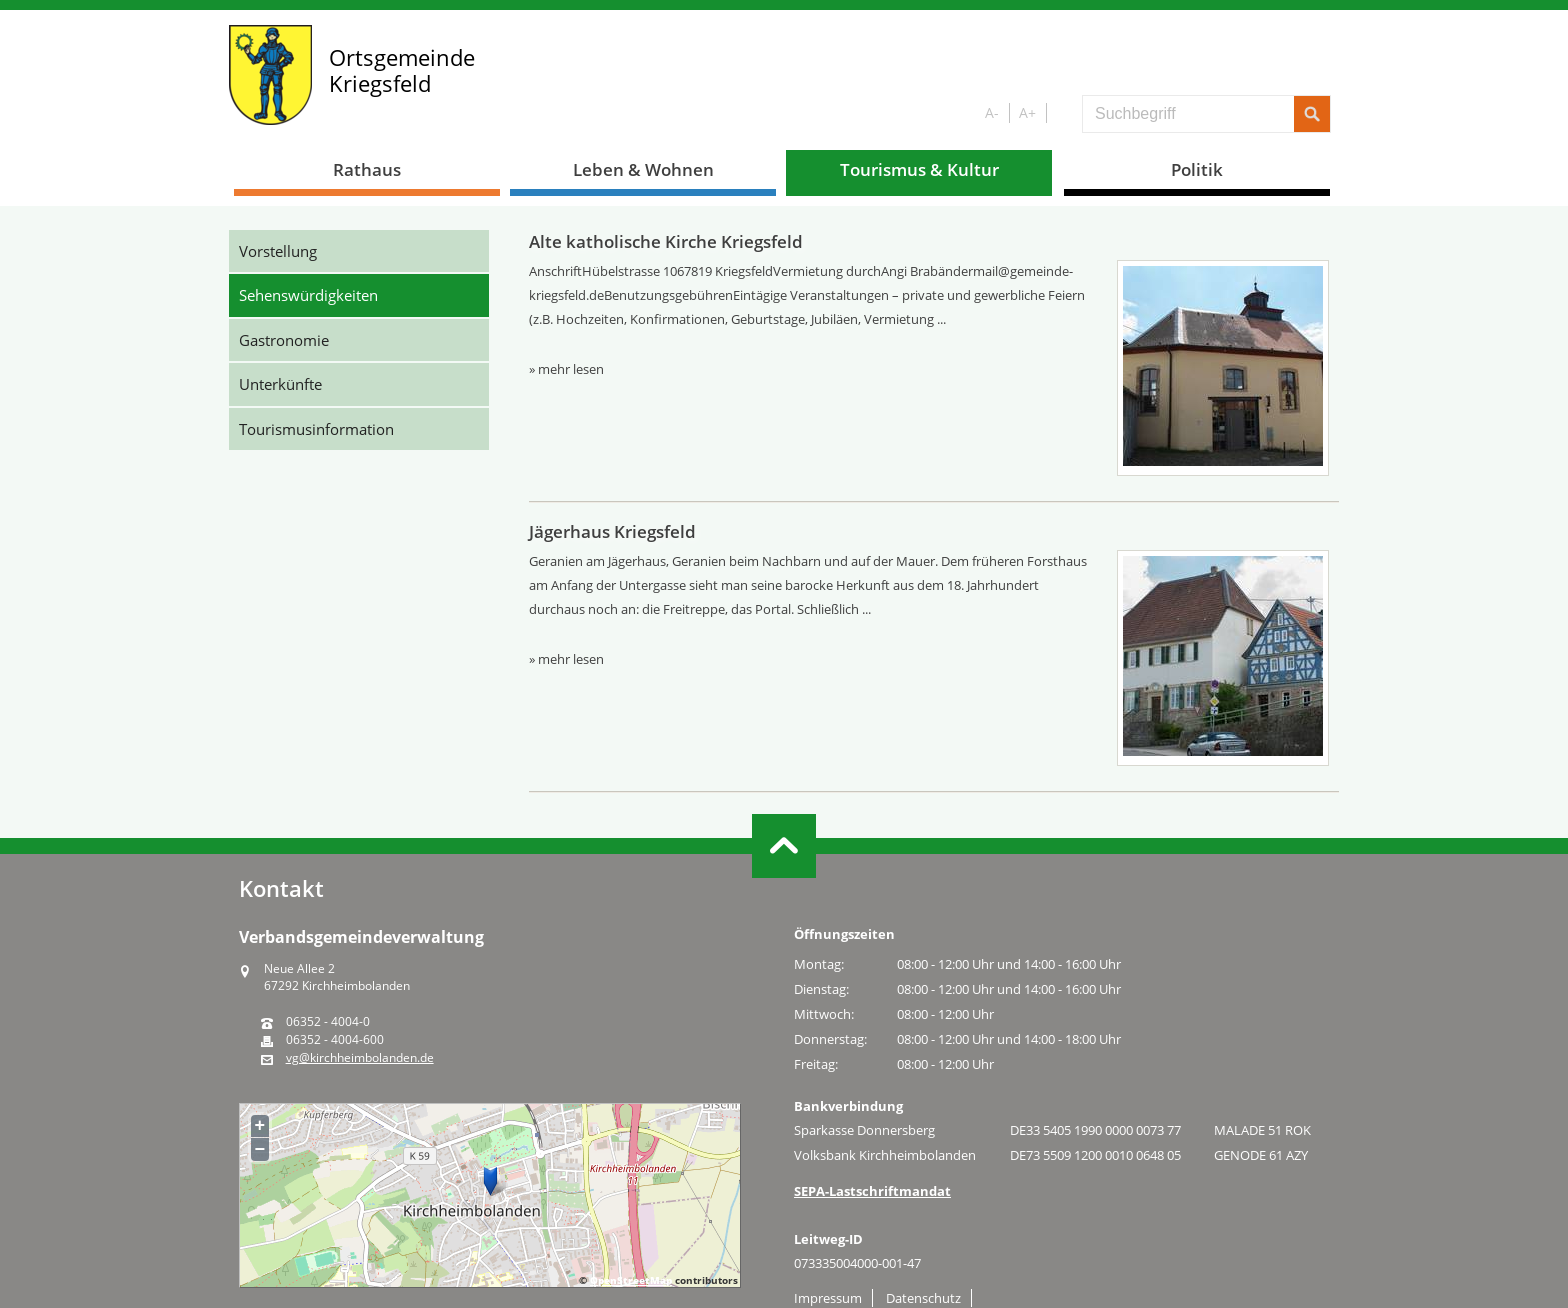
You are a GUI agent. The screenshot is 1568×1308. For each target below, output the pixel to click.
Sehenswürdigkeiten (308, 295)
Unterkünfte (280, 384)
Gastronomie (284, 340)
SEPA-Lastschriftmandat (872, 1191)
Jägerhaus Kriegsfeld (612, 531)
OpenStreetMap (631, 1280)
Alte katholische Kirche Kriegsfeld (666, 241)
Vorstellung (278, 251)
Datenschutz (923, 1298)
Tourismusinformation (316, 429)
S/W (1060, 113)
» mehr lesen (566, 369)
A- (992, 112)
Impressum (828, 1298)
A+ (1027, 112)
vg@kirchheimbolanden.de (360, 1058)
